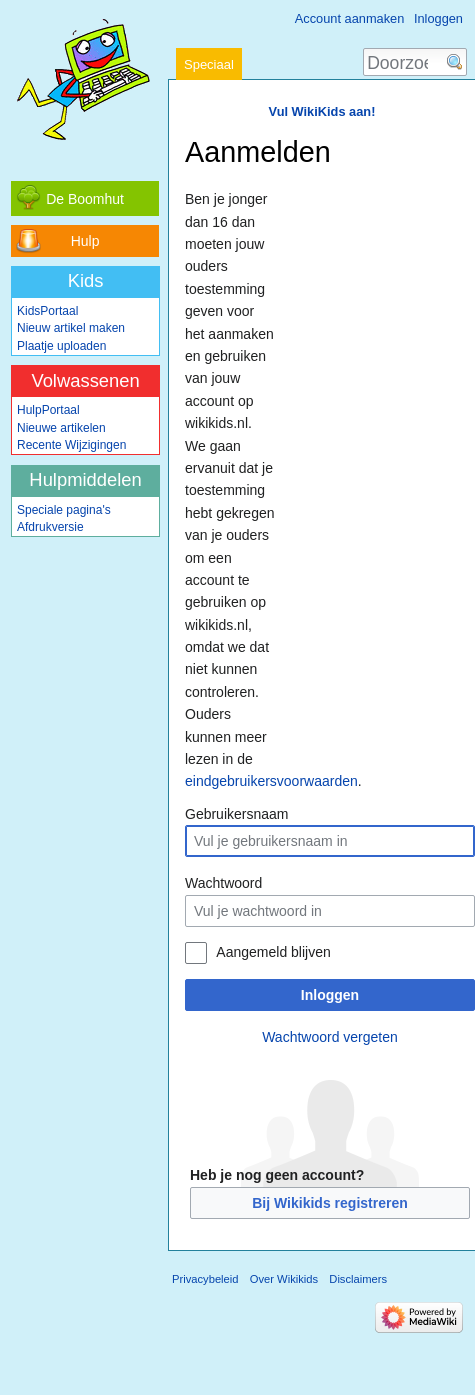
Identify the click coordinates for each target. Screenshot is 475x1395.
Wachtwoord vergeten (330, 1037)
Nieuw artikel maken (71, 328)
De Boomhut (85, 199)
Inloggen (330, 995)
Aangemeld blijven (273, 952)
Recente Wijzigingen (71, 445)
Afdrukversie (50, 527)
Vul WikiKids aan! (322, 111)
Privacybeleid (205, 1279)
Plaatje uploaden (61, 346)
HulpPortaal (48, 410)
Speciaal (209, 64)
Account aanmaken (350, 18)
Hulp (85, 241)
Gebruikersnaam (237, 814)
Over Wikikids (284, 1279)
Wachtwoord (223, 883)
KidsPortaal (47, 311)
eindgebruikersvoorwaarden (271, 781)
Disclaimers (358, 1279)
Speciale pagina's (64, 510)
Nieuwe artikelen (61, 428)
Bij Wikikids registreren (329, 1203)
